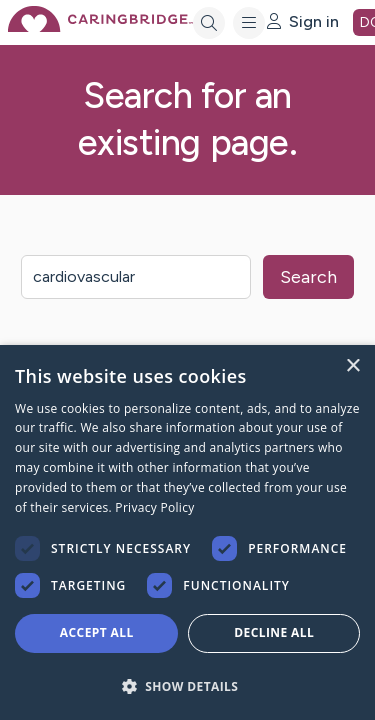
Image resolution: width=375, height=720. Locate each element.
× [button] (352, 366)
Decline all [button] (274, 632)
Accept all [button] (97, 632)
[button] (187, 685)
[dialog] (187, 532)
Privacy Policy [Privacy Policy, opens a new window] (154, 507)
